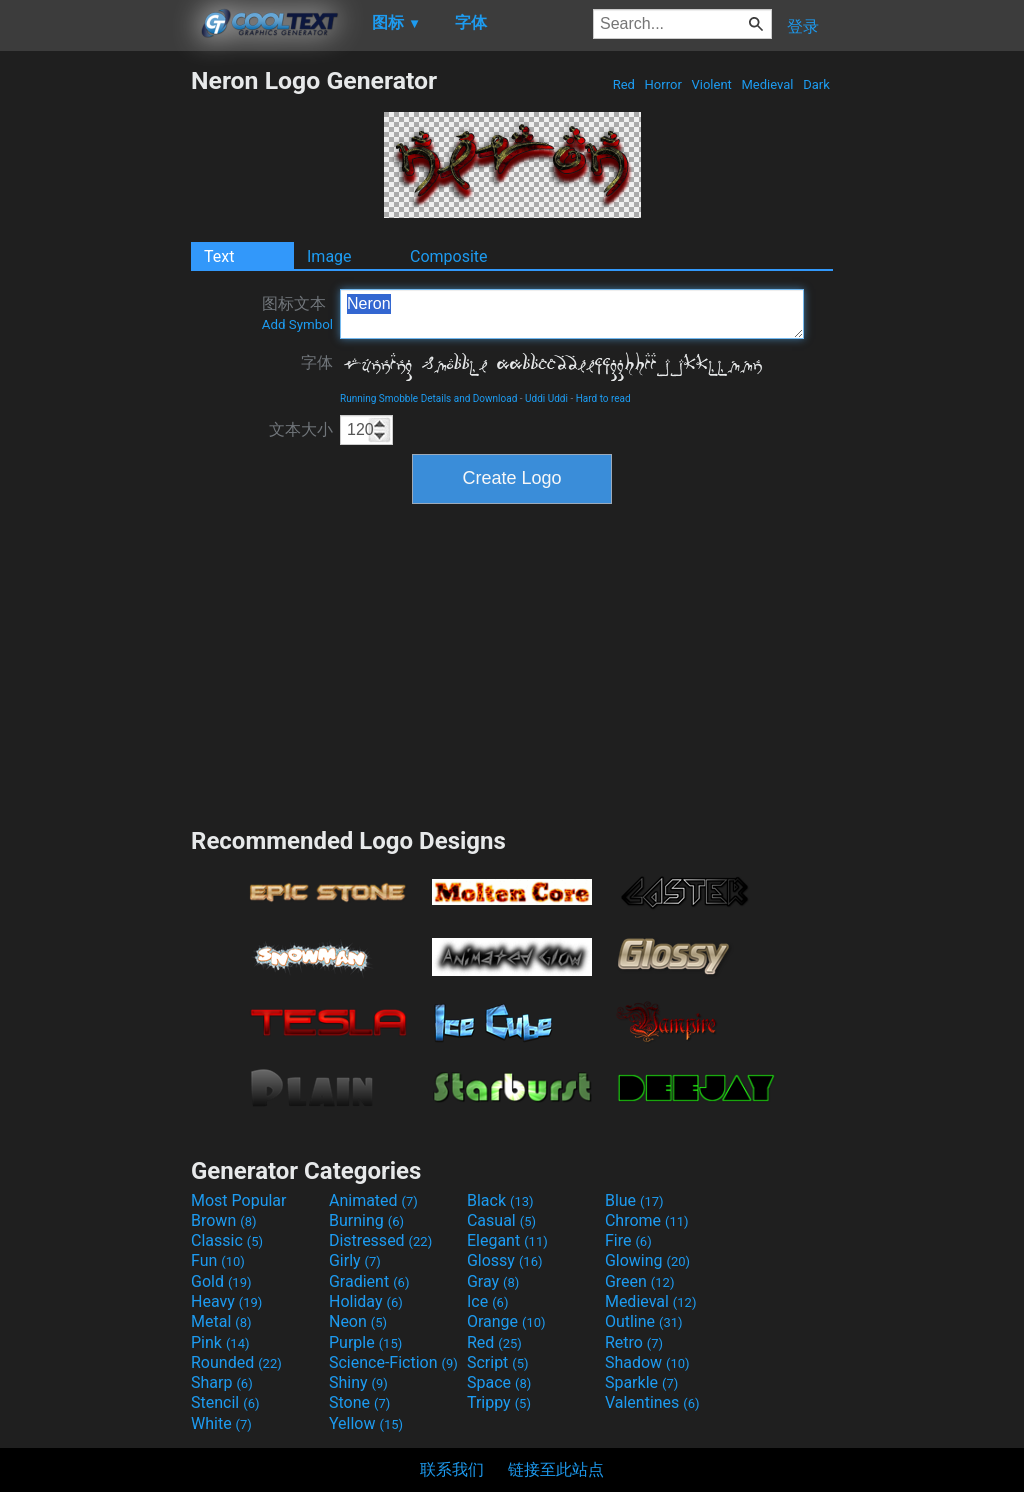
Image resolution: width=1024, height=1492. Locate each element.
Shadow (647, 1362)
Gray (493, 1281)
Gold (221, 1281)
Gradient (369, 1281)
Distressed (380, 1240)
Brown (223, 1220)
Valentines (652, 1402)
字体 (317, 362)
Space (499, 1382)
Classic (227, 1240)
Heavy (226, 1301)
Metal (221, 1321)
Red (623, 84)
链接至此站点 (556, 1469)
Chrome (647, 1220)
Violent (711, 84)
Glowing (647, 1260)
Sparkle (641, 1382)
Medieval (767, 84)
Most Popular (239, 1200)
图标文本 (297, 313)
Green (640, 1281)
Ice (487, 1301)
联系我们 (452, 1469)
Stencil (225, 1402)
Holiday (366, 1301)
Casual (501, 1220)
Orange (506, 1321)
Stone (359, 1402)
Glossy (505, 1260)
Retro (634, 1342)
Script (498, 1362)
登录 (803, 26)
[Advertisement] (95, 366)
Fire (628, 1240)
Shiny (358, 1382)
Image (329, 256)
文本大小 (301, 429)
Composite (449, 256)
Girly (355, 1260)
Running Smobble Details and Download (428, 398)
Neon (358, 1321)
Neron (572, 314)
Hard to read (603, 398)
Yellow (366, 1423)
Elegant (507, 1240)
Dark (816, 84)
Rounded (236, 1362)
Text (219, 256)
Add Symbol (297, 324)
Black (500, 1200)
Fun (218, 1260)
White (221, 1423)
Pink (220, 1342)
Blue (634, 1200)
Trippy (499, 1402)
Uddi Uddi (546, 398)
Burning (366, 1220)
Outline (644, 1321)
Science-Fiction (393, 1362)
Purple (365, 1342)
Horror (663, 84)
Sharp (222, 1382)
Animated (373, 1200)
